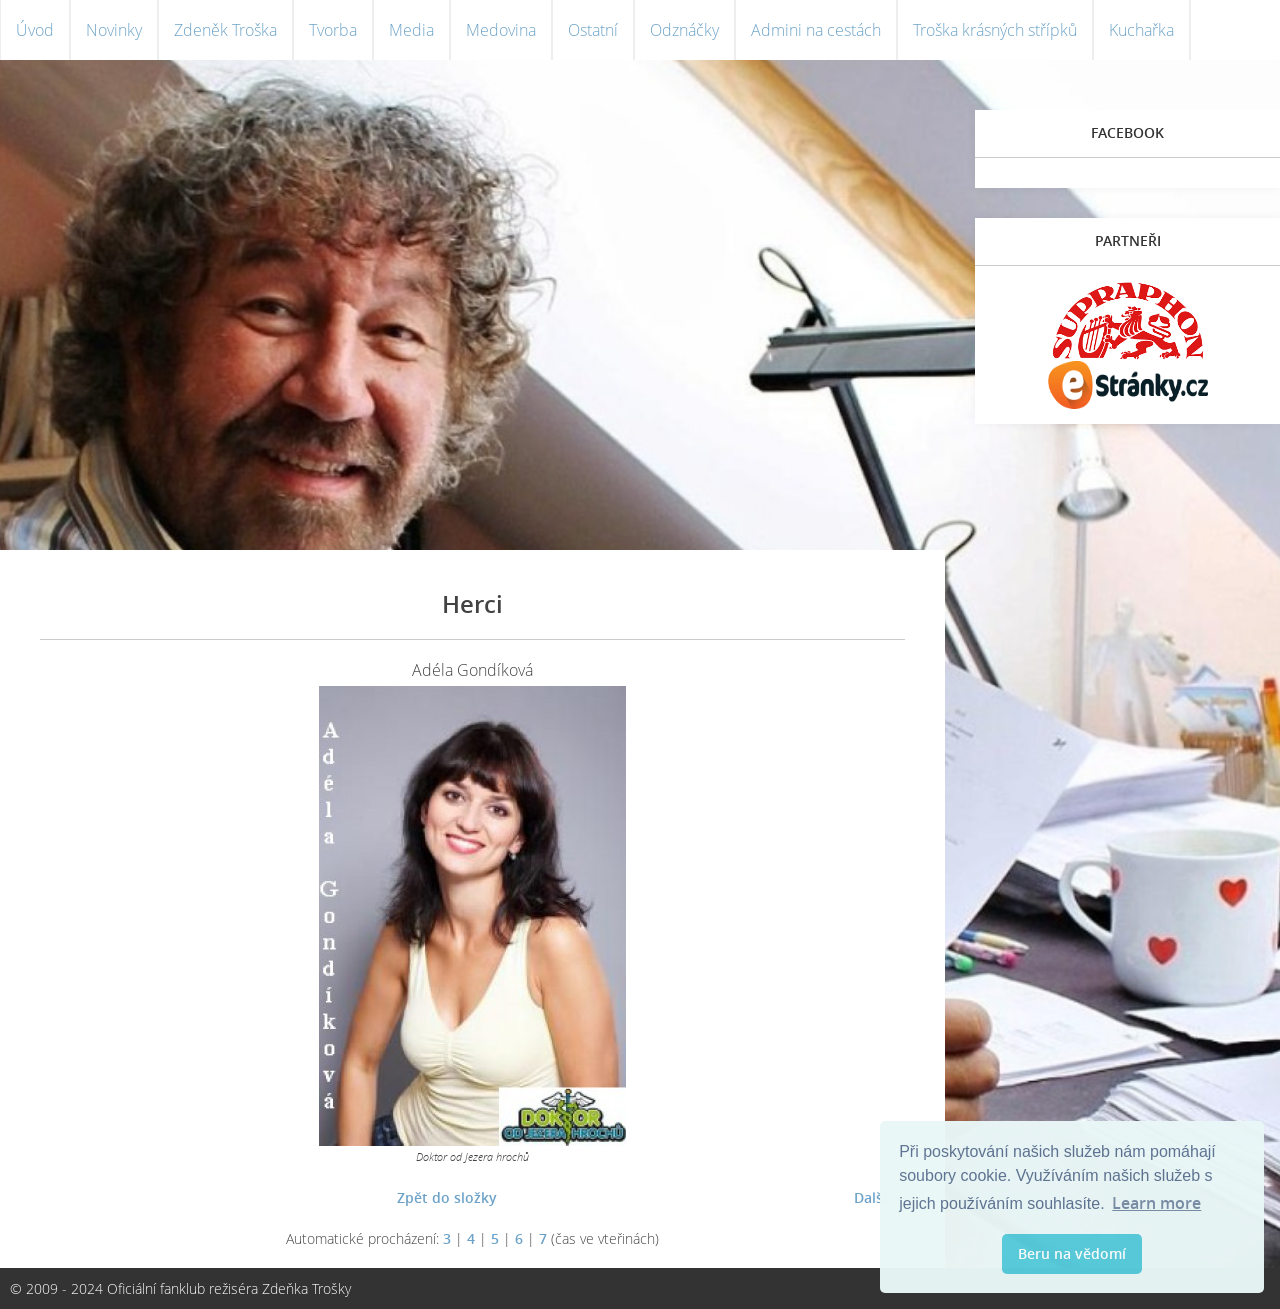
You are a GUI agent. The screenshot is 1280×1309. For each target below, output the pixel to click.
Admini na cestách (816, 30)
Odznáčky (684, 30)
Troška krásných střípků (995, 30)
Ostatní (593, 30)
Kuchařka (1141, 30)
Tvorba (333, 30)
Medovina (501, 30)
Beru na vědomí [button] (1072, 1253)
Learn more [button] (1156, 1203)
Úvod (35, 30)
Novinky (114, 30)
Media (411, 30)
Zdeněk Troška (225, 30)
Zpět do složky (447, 1197)
